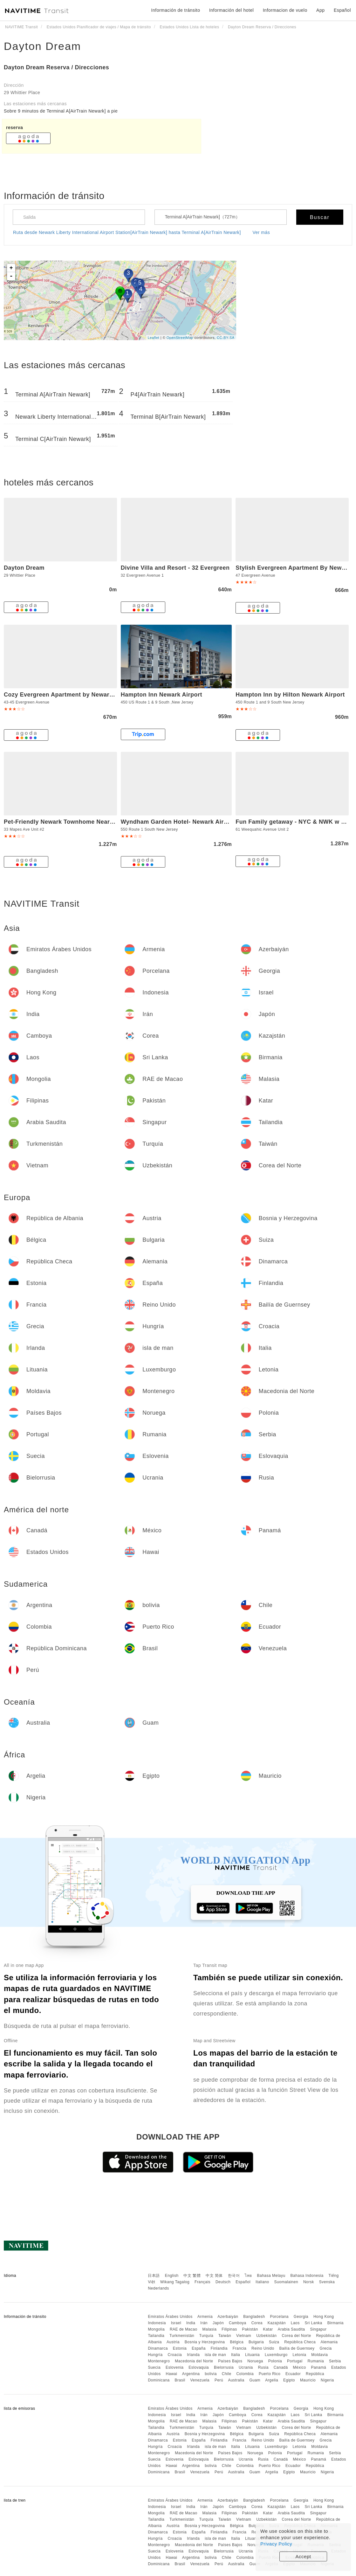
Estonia (180, 2348)
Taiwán (224, 2335)
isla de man (215, 2355)
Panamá (318, 2367)
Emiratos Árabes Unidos (170, 2316)
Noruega (255, 2361)
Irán (204, 2323)
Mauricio (308, 2380)
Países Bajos (230, 2361)
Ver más (261, 232)
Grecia (325, 2348)
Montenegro (159, 2361)
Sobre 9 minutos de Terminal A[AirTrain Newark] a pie (61, 110)
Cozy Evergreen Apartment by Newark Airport (69, 694)
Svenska (327, 2282)
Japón (218, 2323)
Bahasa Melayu (271, 2275)
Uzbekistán (266, 2335)
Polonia (275, 2361)
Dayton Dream (42, 46)
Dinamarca (158, 2348)
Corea (257, 2323)
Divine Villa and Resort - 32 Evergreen (175, 568)
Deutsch (223, 2282)
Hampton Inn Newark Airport (161, 694)
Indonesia (157, 2323)
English (172, 2275)
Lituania (252, 2355)
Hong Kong (323, 2316)
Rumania (316, 2361)
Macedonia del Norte (194, 2361)
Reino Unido (262, 2348)
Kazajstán (277, 2323)
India (190, 2323)
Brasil (180, 2380)
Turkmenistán (181, 2335)
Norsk (308, 2282)
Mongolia (156, 2329)
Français (202, 2282)
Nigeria (327, 2380)
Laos (295, 2323)
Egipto (289, 2380)
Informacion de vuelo (285, 10)
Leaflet (154, 338)
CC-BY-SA (226, 338)
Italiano (262, 2282)
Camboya (237, 2323)
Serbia (335, 2361)
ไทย (248, 2275)
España (199, 2348)
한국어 (234, 2275)
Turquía (206, 2335)
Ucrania (246, 2367)
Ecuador (293, 2374)
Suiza (274, 2342)
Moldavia (319, 2355)
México (299, 2367)
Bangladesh (254, 2316)
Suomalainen (286, 2282)
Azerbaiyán (227, 2316)
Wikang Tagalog (174, 2282)
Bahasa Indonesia (307, 2275)
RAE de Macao (183, 2329)
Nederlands (158, 2288)
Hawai (171, 2374)
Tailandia (156, 2335)
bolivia (211, 2374)
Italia (235, 2355)
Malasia (209, 2329)
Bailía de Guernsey (296, 2348)
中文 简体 (214, 2275)
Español (243, 2282)
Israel (176, 2323)
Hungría (155, 2355)
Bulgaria (256, 2342)
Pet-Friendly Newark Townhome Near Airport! (69, 822)
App (320, 10)
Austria (173, 2342)
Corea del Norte (296, 2335)
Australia (236, 2380)
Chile (226, 2374)
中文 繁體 (192, 2275)
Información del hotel (231, 10)
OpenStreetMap (180, 338)
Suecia (154, 2367)
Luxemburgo (276, 2355)
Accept (303, 2556)
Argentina (191, 2374)
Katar (268, 2329)
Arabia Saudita (291, 2329)
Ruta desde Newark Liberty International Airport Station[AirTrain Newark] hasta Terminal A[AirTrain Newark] (127, 232)
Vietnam (243, 2335)
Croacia (175, 2355)
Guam (254, 2380)
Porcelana (279, 2316)
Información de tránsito (175, 10)
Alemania (329, 2342)
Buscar (320, 217)
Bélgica (236, 2342)
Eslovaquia (198, 2367)
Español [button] (342, 10)
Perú (219, 2380)
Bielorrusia (224, 2367)
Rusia (263, 2367)
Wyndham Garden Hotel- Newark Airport (178, 822)
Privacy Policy (276, 2543)
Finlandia (219, 2348)
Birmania (335, 2323)
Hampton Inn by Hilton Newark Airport (290, 694)
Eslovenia (175, 2367)
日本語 (154, 2275)
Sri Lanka (313, 2323)
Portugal (295, 2361)
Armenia (205, 2316)
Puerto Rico (269, 2374)
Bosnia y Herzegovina (205, 2342)
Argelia (271, 2380)
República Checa (300, 2342)
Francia (240, 2348)
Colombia (245, 2374)
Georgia (301, 2316)
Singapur (318, 2329)
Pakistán (250, 2329)
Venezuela (199, 2380)
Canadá (281, 2367)
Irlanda (193, 2355)
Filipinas (229, 2329)
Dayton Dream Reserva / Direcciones (56, 67)
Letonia (299, 2355)
